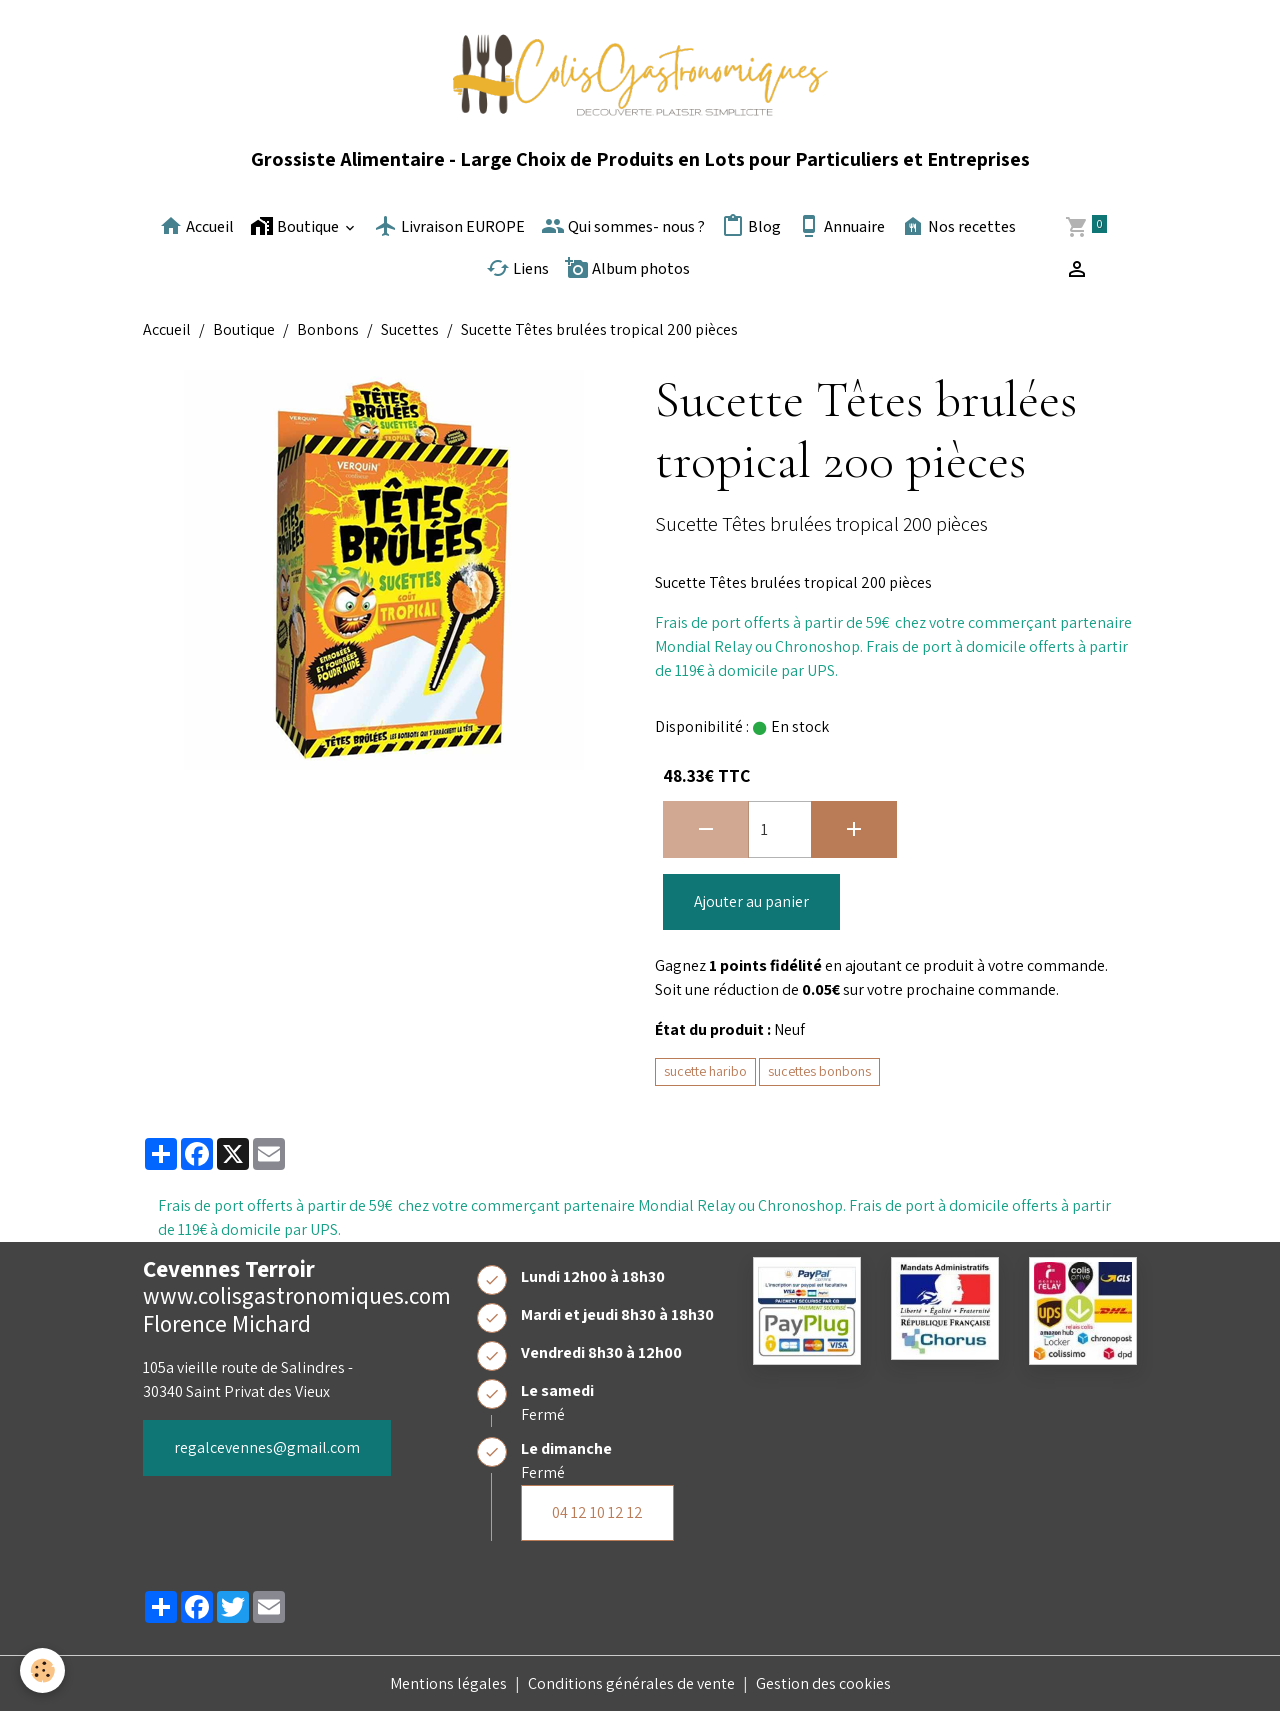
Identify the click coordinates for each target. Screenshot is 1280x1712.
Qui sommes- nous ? (623, 226)
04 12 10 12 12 (597, 1512)
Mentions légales (448, 1683)
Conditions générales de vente (631, 1683)
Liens (517, 268)
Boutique (296, 226)
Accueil (196, 226)
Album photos (627, 268)
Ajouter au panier (751, 901)
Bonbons (328, 329)
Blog (751, 226)
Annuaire (841, 226)
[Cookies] (42, 1670)
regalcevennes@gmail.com (267, 1447)
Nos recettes (958, 226)
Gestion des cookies (823, 1683)
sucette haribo (705, 1071)
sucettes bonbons (819, 1071)
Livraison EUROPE (449, 226)
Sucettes (410, 329)
